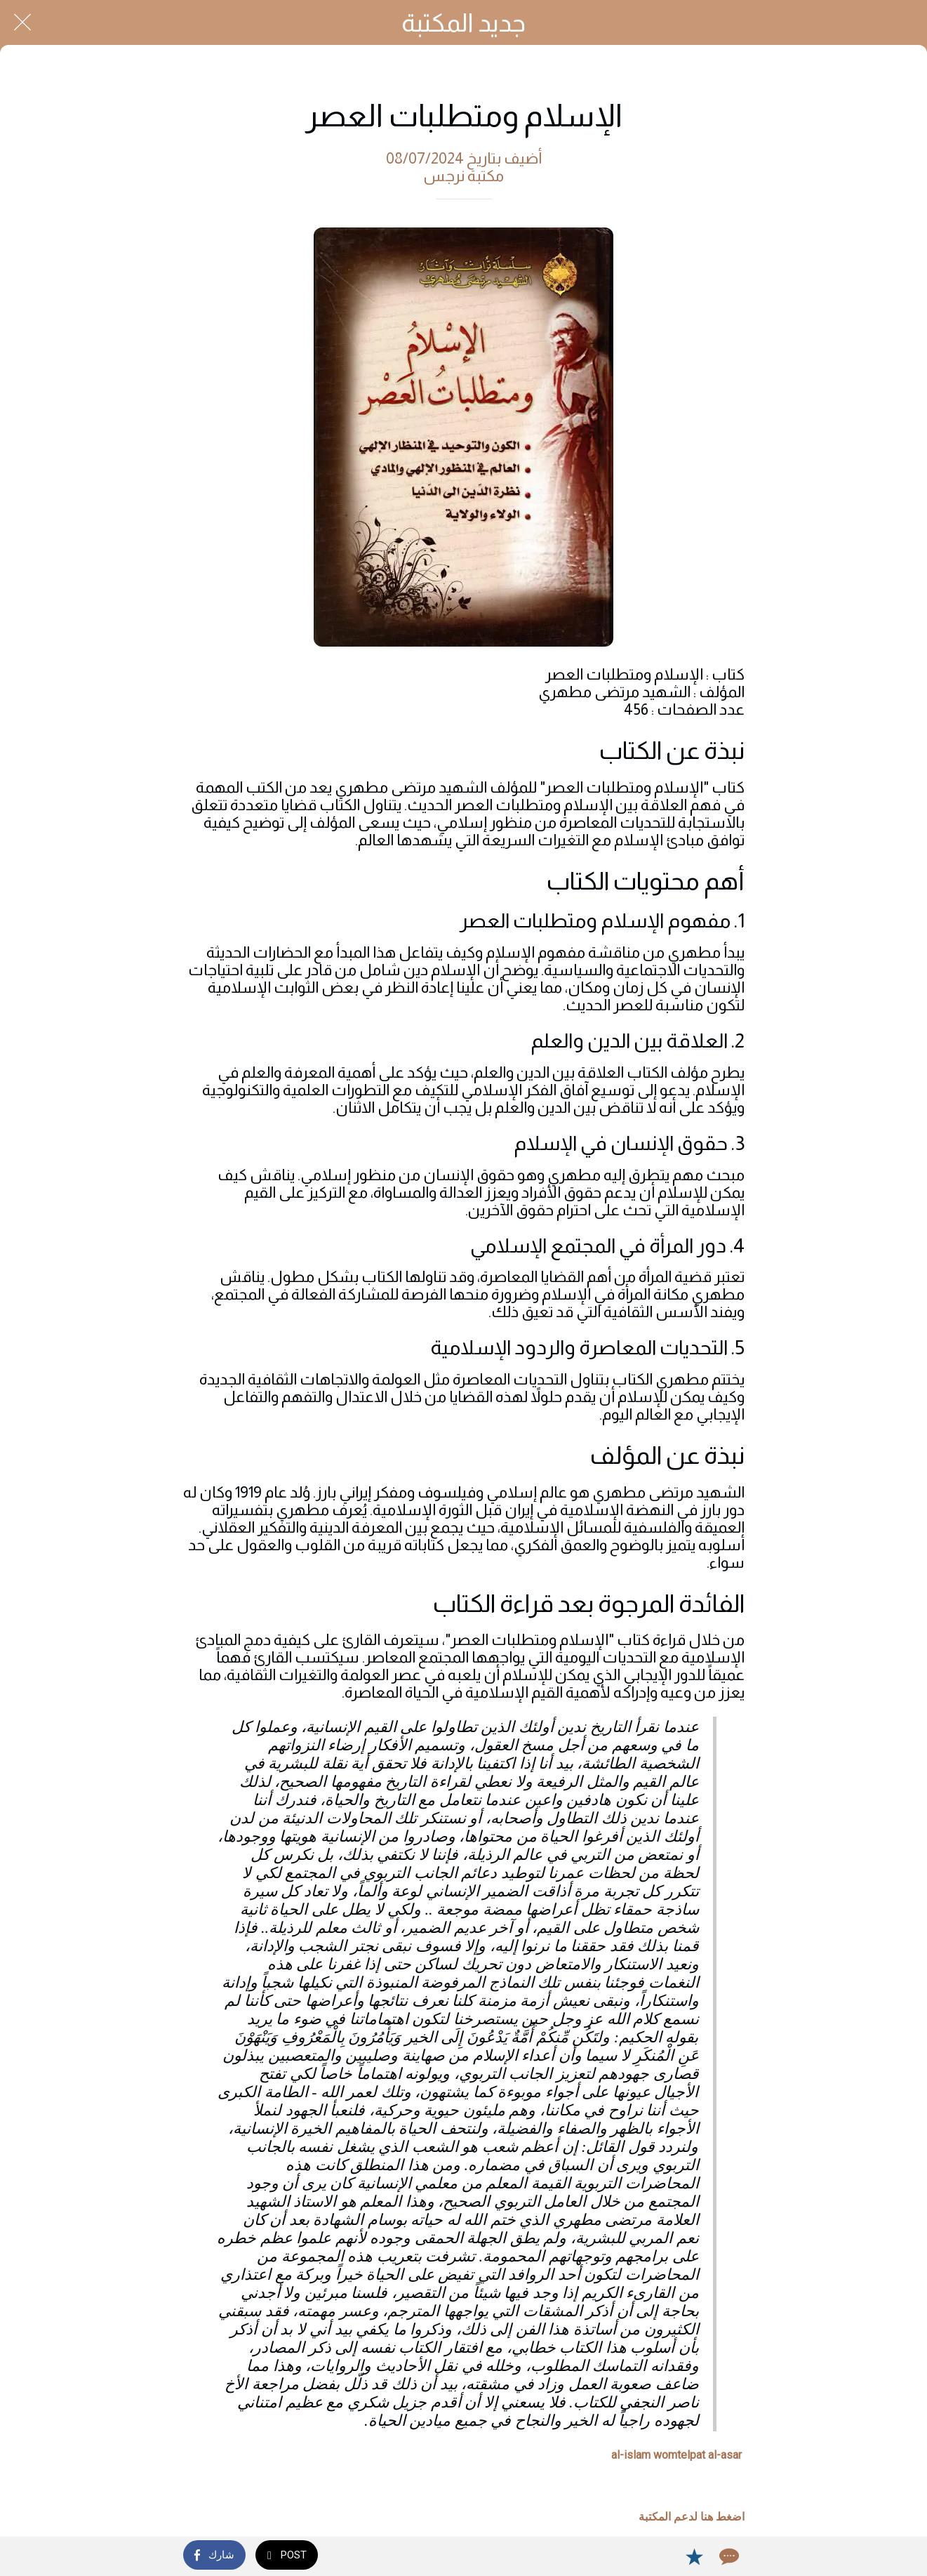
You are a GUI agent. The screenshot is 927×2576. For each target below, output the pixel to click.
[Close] (22, 22)
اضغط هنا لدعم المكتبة (692, 2516)
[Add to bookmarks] (694, 2556)
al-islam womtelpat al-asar (676, 2455)
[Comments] (728, 2556)
